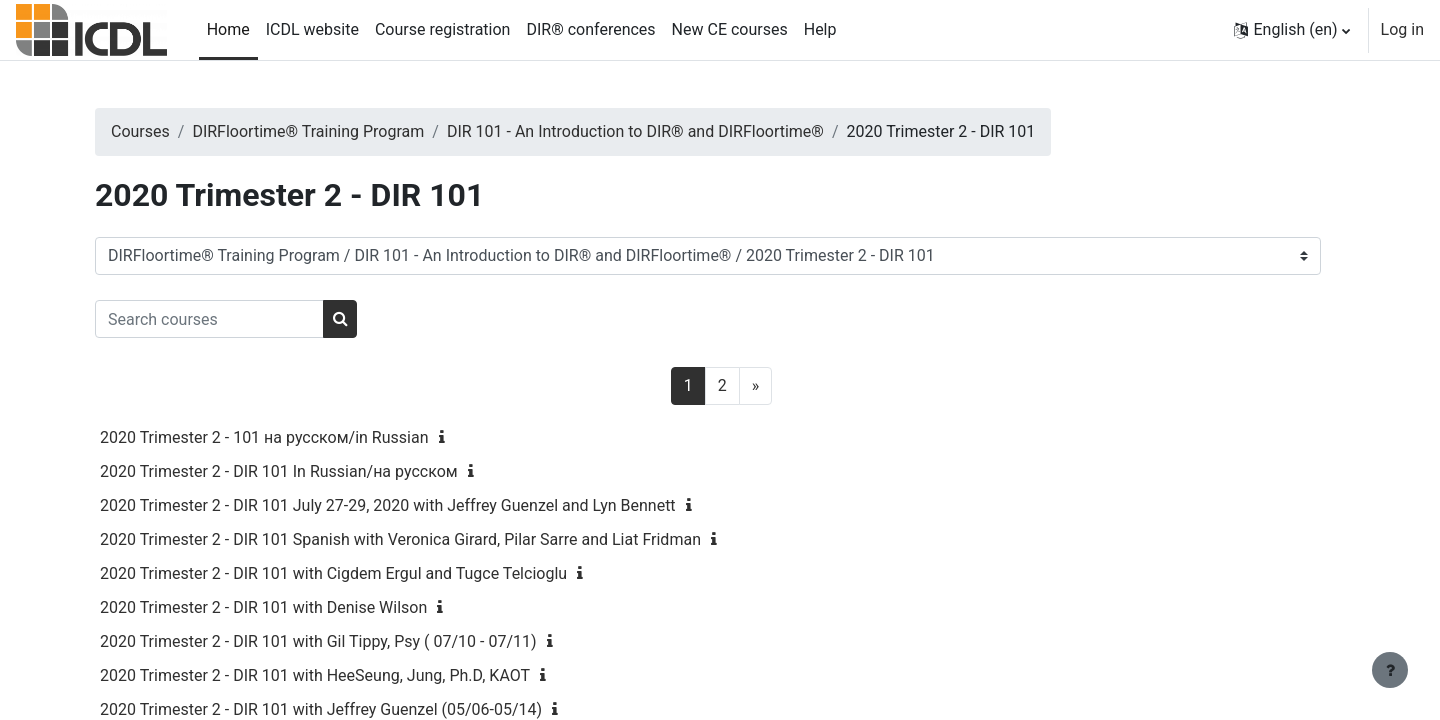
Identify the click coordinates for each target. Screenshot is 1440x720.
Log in (1402, 29)
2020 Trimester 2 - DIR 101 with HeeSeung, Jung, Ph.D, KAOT (358, 675)
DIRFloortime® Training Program (352, 131)
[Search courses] (252, 319)
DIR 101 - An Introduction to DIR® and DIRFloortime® (678, 131)
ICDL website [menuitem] (312, 29)
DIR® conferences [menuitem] (590, 29)
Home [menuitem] (228, 29)
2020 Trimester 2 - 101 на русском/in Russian (307, 437)
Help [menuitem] (820, 29)
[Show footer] (1390, 670)
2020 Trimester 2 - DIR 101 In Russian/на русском (322, 471)
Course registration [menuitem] (443, 29)
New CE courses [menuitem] (730, 29)
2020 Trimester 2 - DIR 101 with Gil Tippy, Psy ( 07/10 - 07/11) (361, 641)
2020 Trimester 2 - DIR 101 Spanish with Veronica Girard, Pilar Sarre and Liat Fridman (443, 539)
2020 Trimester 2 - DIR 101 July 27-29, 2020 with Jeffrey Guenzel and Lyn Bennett (431, 505)
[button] (1291, 30)
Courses (183, 131)
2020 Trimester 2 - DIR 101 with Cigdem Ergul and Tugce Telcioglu (376, 573)
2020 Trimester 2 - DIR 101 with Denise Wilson (306, 607)
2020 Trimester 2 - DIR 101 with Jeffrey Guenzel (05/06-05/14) (364, 709)
